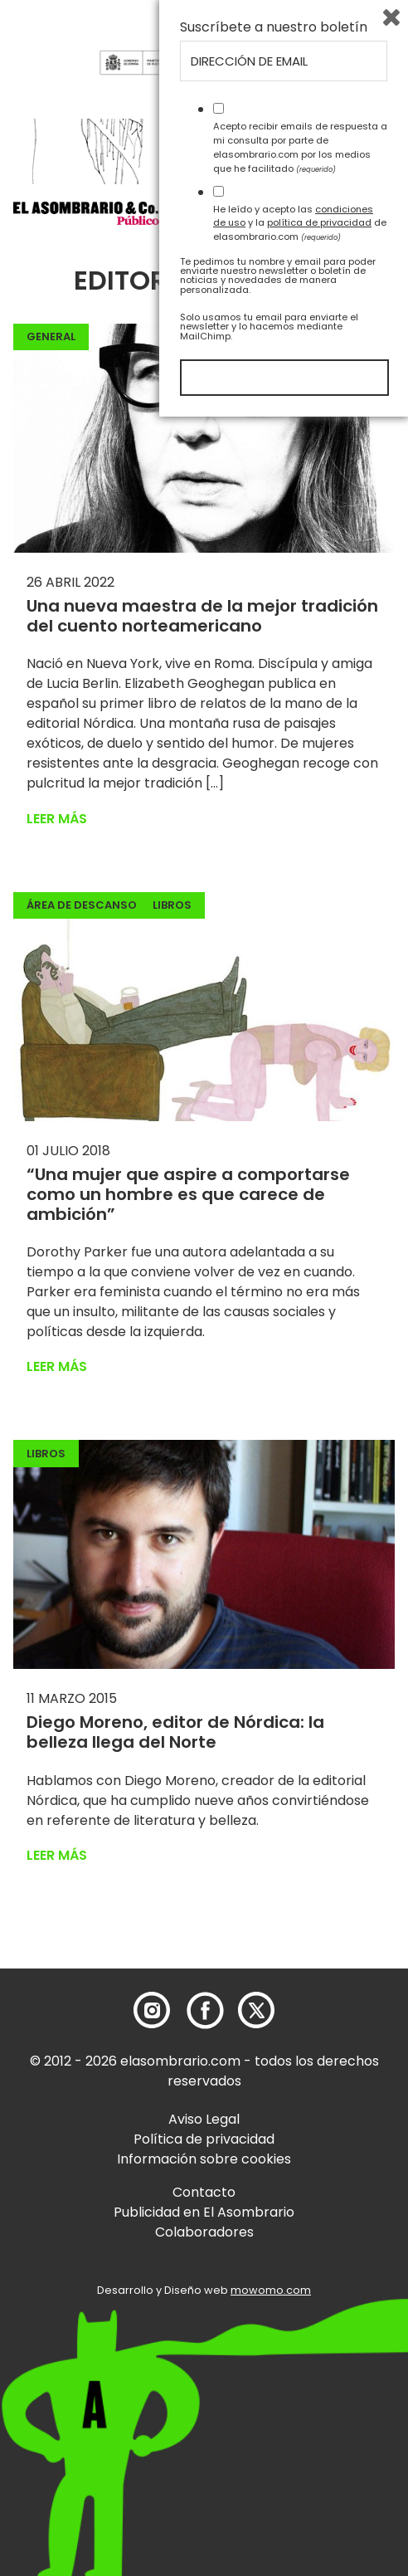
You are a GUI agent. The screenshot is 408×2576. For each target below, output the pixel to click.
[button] (107, 211)
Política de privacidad (204, 2139)
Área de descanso (82, 905)
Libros (172, 905)
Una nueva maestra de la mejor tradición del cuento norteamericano (202, 615)
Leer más (57, 818)
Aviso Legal (204, 2119)
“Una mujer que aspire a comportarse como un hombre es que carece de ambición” (188, 1194)
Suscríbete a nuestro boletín (273, 2186)
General (51, 336)
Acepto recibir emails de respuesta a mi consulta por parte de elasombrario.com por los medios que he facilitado (300, 2306)
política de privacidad (319, 2381)
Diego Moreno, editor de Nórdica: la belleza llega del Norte (175, 1732)
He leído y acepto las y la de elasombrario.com (299, 2382)
